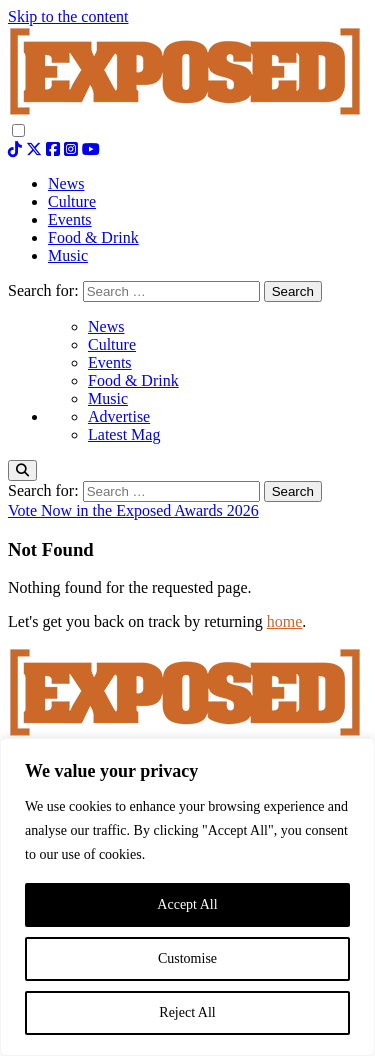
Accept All (187, 904)
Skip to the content (68, 16)
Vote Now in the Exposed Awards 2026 (133, 510)
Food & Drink (133, 380)
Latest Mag (124, 434)
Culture (112, 344)
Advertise (119, 416)
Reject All (187, 1012)
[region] (187, 897)
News (106, 326)
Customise (187, 958)
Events (110, 362)
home (285, 621)
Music (108, 398)
